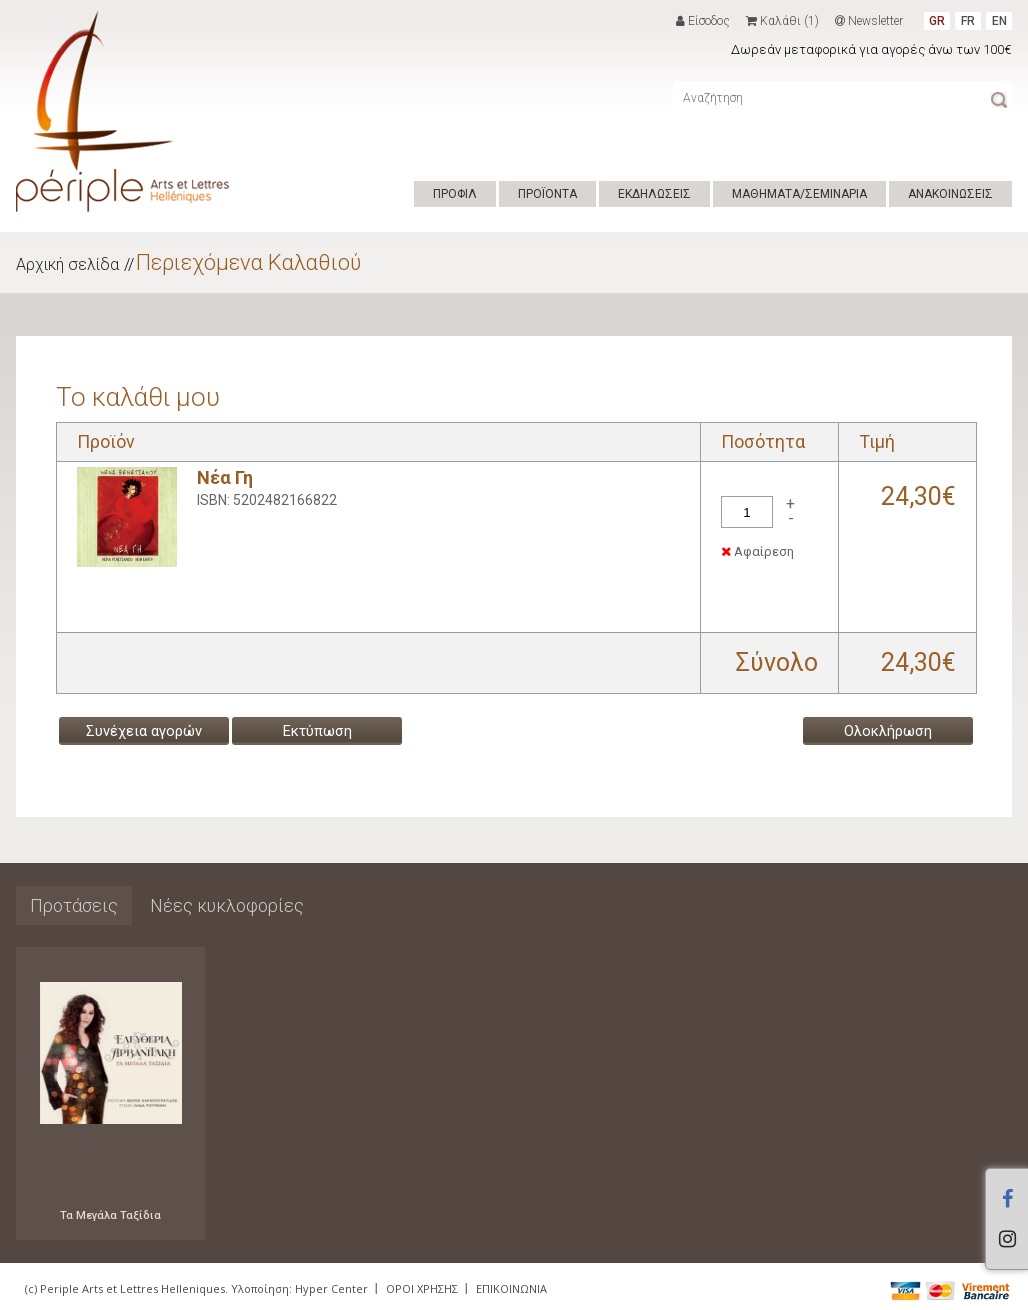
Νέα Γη (225, 477)
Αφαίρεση (757, 551)
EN (999, 21)
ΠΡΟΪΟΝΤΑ (547, 194)
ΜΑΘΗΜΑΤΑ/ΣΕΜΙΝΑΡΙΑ (799, 194)
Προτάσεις (74, 905)
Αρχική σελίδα (67, 264)
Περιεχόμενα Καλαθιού (248, 262)
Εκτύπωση (317, 731)
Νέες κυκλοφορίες (227, 905)
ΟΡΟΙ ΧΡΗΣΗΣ (422, 1288)
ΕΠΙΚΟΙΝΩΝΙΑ (511, 1288)
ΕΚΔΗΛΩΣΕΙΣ (654, 194)
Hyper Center (331, 1288)
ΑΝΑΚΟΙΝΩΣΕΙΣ (950, 194)
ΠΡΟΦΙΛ (455, 194)
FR (968, 21)
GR (937, 21)
